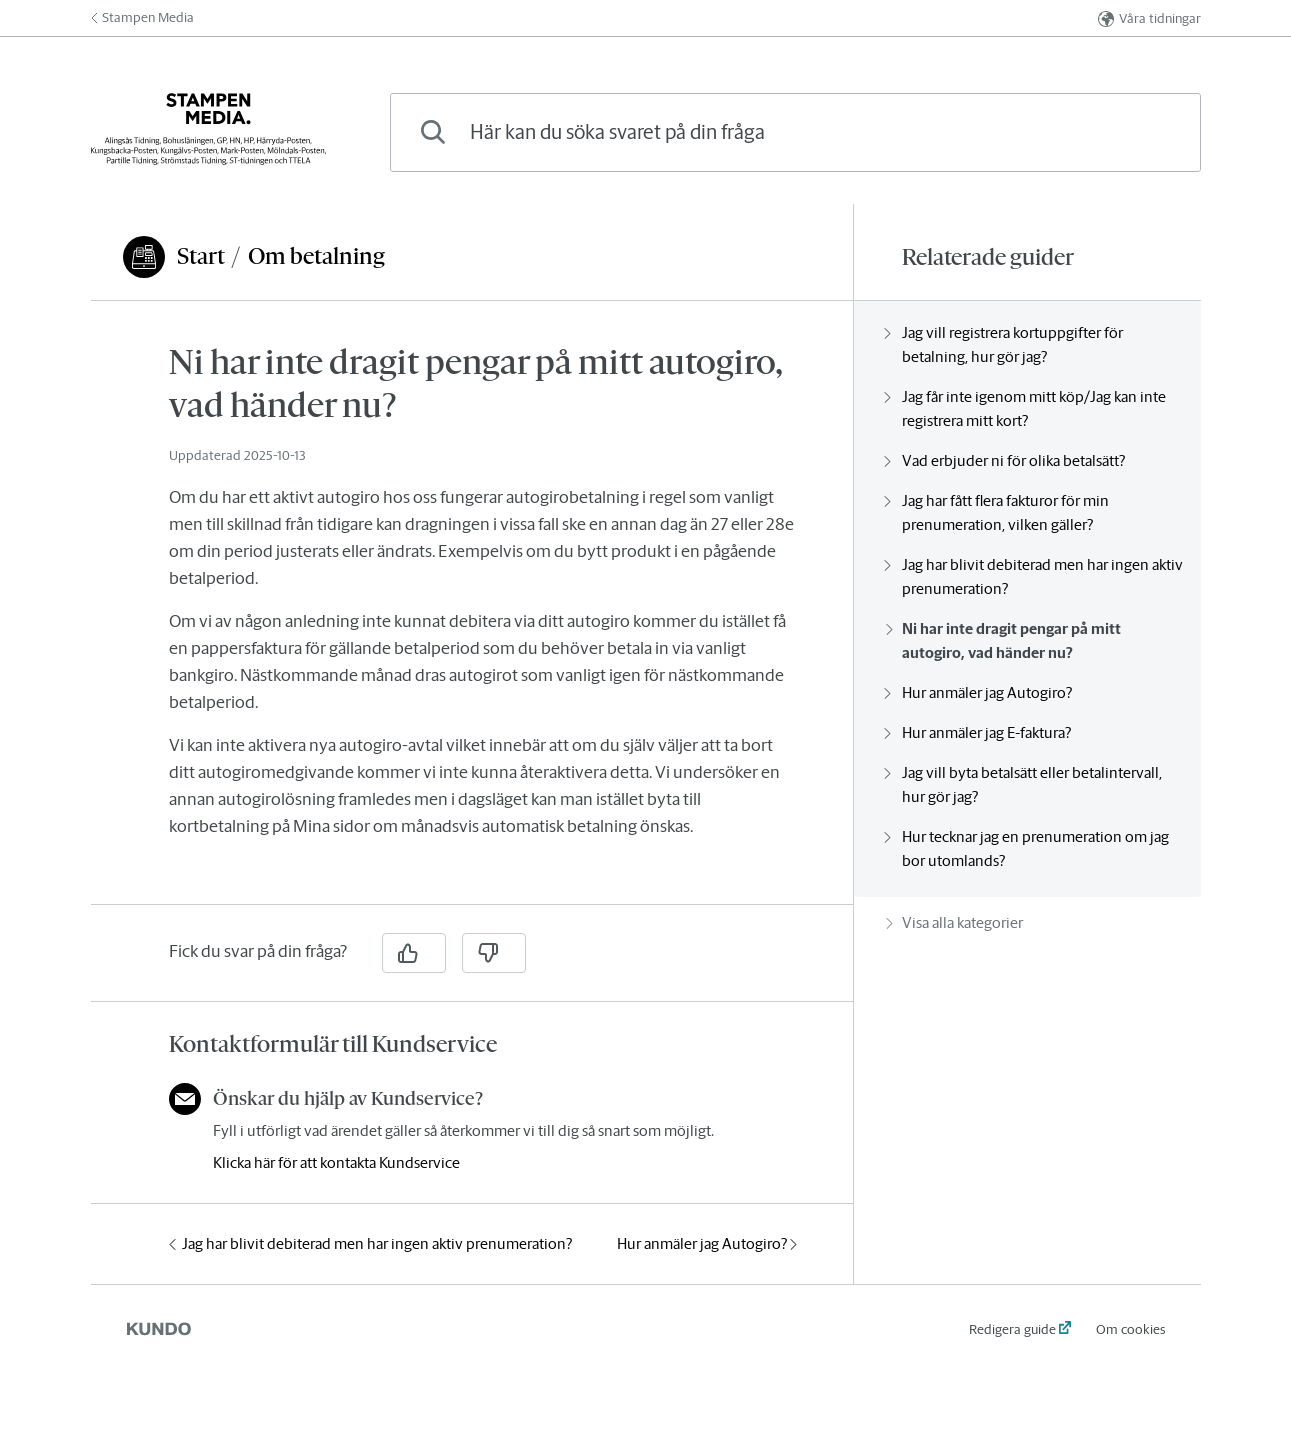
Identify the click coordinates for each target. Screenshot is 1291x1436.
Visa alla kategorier (954, 922)
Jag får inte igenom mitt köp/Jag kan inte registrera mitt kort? (1026, 408)
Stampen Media (142, 17)
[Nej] (494, 953)
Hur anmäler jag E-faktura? (978, 732)
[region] (472, 614)
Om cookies (1130, 1329)
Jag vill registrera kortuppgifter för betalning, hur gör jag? (1004, 344)
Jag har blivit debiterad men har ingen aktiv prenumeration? (370, 1243)
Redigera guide (1012, 1329)
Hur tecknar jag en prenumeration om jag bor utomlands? (1027, 848)
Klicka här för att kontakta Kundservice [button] (336, 1162)
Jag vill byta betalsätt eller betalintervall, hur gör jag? (1024, 784)
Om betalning (316, 256)
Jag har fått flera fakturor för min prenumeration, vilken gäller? (997, 512)
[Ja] (414, 953)
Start (201, 256)
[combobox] (795, 132)
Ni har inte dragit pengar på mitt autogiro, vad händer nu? (1003, 640)
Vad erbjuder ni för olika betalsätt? (1005, 460)
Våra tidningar (1149, 18)
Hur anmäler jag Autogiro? (707, 1243)
